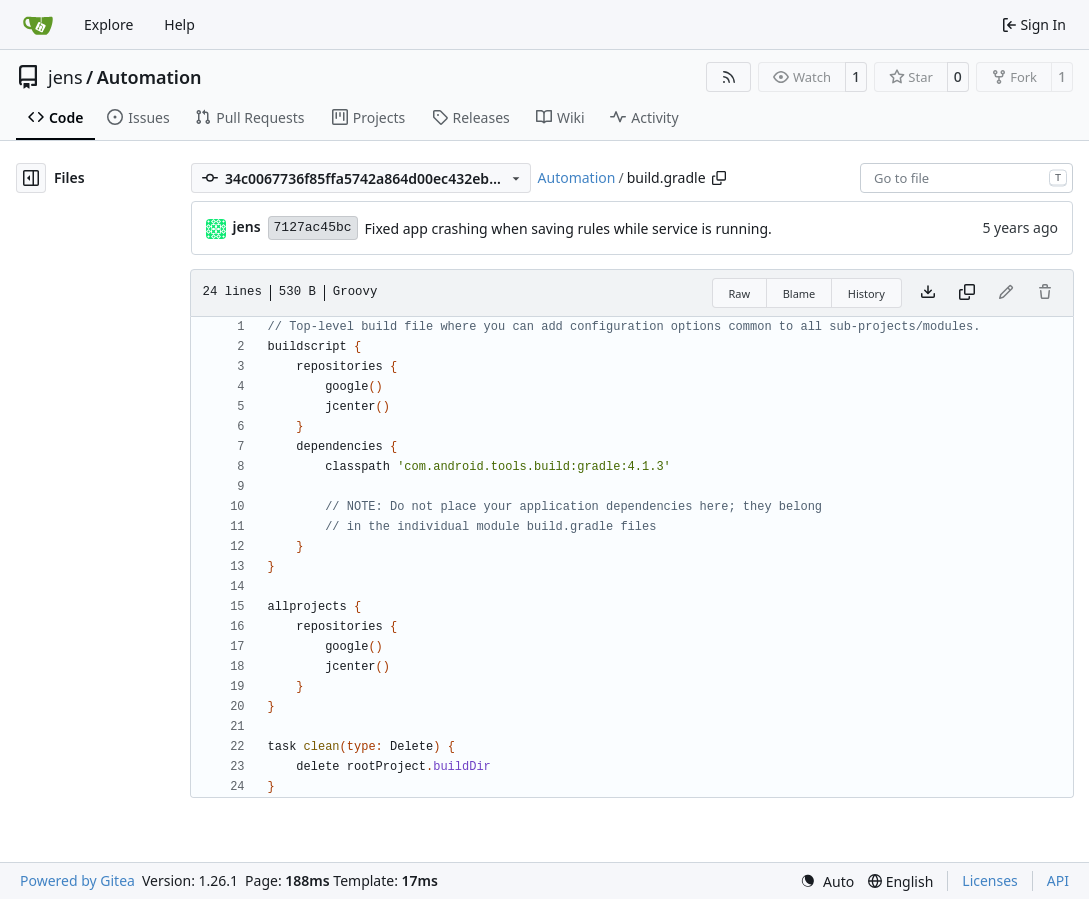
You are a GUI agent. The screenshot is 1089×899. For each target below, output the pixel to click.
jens (65, 77)
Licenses (990, 880)
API (1058, 880)
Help (179, 24)
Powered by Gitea (77, 880)
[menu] (827, 881)
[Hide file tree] (31, 178)
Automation (149, 77)
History (866, 293)
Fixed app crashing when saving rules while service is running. (568, 228)
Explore (108, 24)
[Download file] (928, 293)
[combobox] (966, 178)
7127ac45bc (313, 227)
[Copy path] (719, 178)
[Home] (38, 25)
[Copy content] (967, 293)
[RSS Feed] (729, 77)
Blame (799, 293)
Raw (740, 293)
